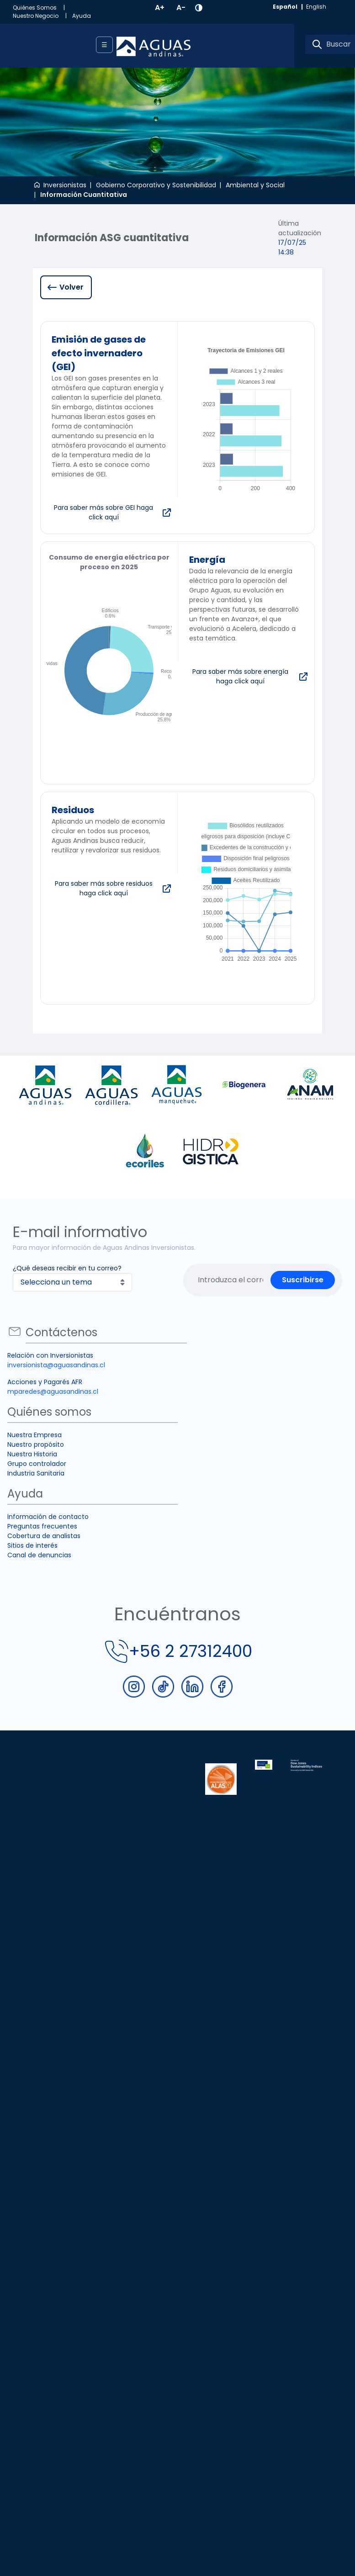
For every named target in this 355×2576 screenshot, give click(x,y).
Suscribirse (302, 1280)
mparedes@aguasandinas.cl (52, 1391)
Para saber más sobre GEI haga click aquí (103, 512)
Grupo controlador (36, 1463)
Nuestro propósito (35, 1444)
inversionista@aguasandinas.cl (56, 1365)
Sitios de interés (32, 1545)
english (316, 7)
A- (180, 7)
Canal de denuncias (39, 1555)
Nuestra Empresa (34, 1434)
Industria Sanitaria (35, 1473)
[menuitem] (41, 8)
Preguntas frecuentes (42, 1526)
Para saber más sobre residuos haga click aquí (104, 888)
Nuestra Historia (32, 1454)
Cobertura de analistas (43, 1535)
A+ (159, 7)
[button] (198, 7)
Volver (71, 287)
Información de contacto (48, 1516)
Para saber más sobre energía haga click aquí (240, 676)
